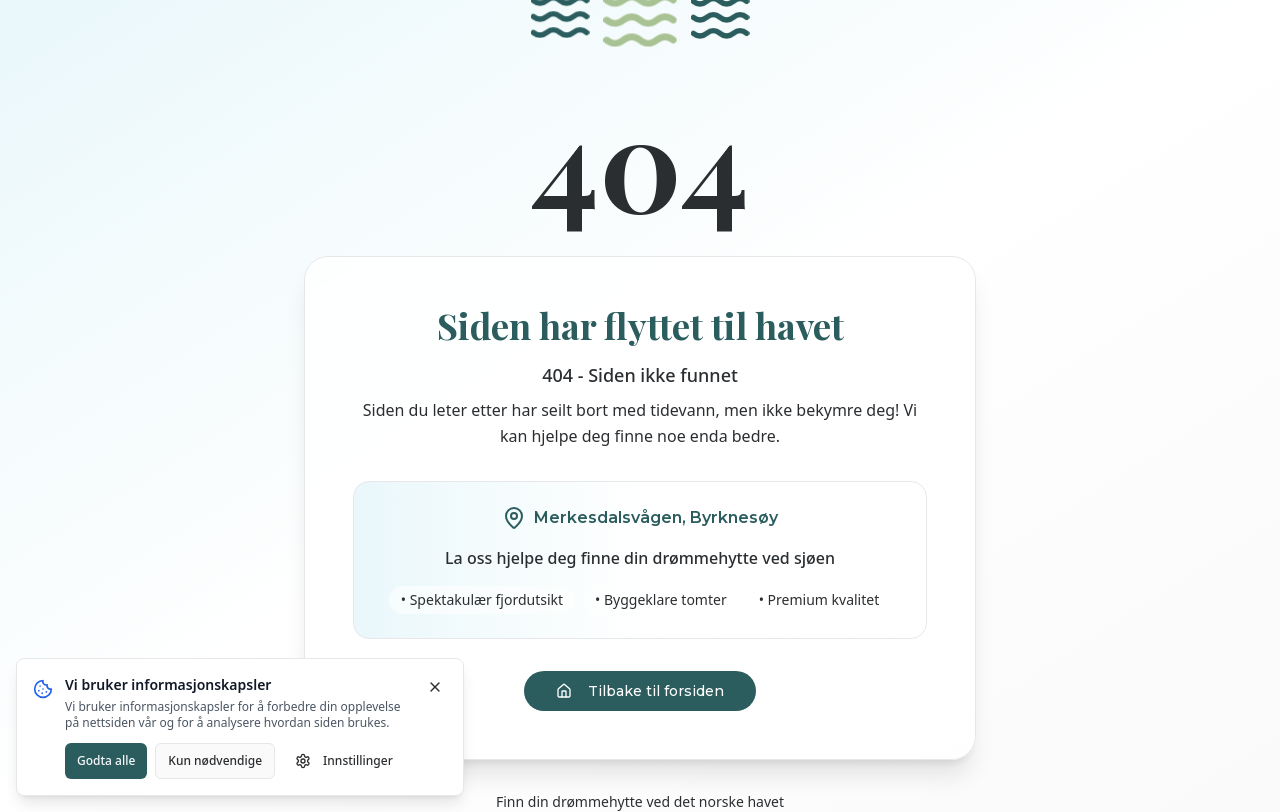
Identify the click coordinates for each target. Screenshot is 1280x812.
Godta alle (106, 760)
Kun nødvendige (215, 760)
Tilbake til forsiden (640, 691)
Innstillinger (344, 760)
